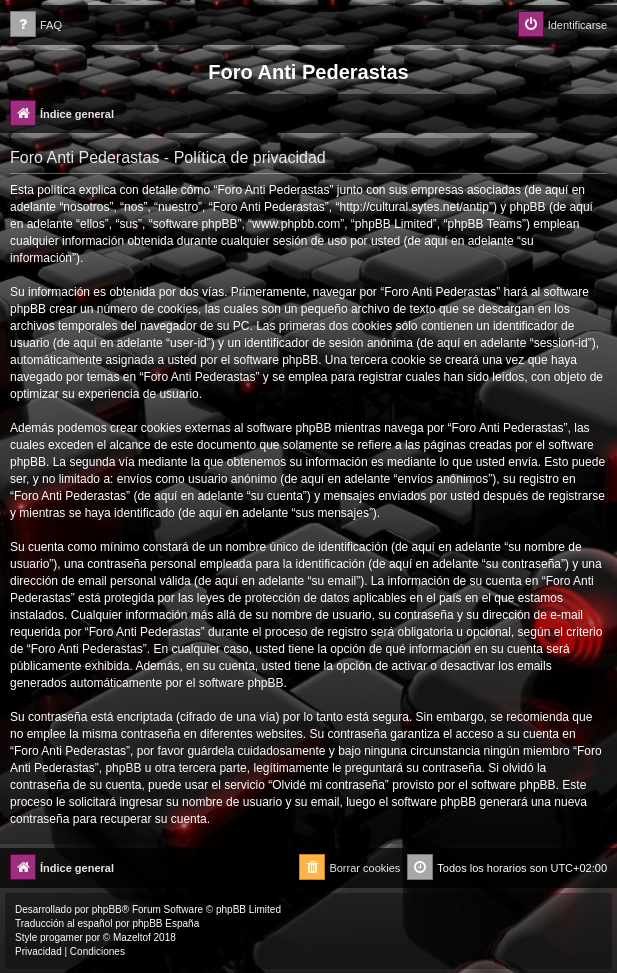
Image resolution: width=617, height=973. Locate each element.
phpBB (107, 909)
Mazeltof (132, 937)
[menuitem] (36, 25)
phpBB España (165, 923)
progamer (61, 937)
